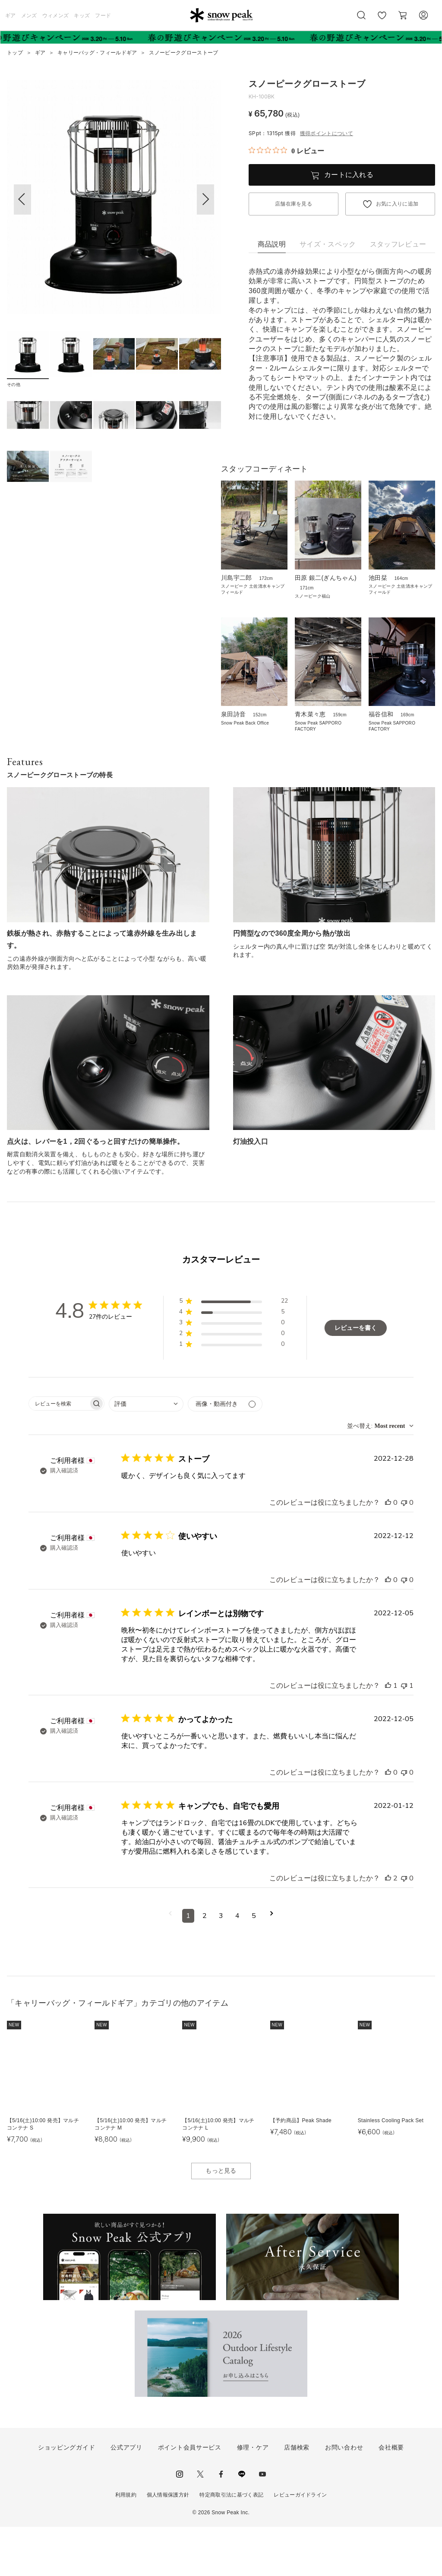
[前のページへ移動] (170, 1965)
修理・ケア (253, 2496)
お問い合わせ (344, 2496)
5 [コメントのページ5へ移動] (254, 1965)
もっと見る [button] (221, 2219)
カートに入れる (348, 174)
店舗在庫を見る (293, 204)
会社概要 (391, 2496)
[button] (205, 199)
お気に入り (382, 19)
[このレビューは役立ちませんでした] (404, 1552)
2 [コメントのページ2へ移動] (204, 1965)
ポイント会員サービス (189, 2496)
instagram (179, 2523)
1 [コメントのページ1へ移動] (188, 1965)
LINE (242, 2523)
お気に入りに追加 (397, 204)
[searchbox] (58, 1452)
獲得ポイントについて (326, 133)
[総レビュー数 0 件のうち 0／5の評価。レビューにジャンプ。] (286, 150)
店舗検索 (296, 2496)
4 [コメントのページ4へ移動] (237, 1965)
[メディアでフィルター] (225, 1453)
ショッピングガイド (66, 2496)
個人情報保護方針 (168, 2544)
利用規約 (125, 2544)
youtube (262, 2523)
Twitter (200, 2523)
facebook (221, 2523)
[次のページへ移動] (271, 1965)
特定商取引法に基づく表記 (231, 2544)
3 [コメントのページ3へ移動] (221, 1965)
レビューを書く (356, 1377)
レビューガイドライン (300, 2544)
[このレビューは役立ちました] (388, 1552)
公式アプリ (126, 2496)
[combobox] (146, 1453)
